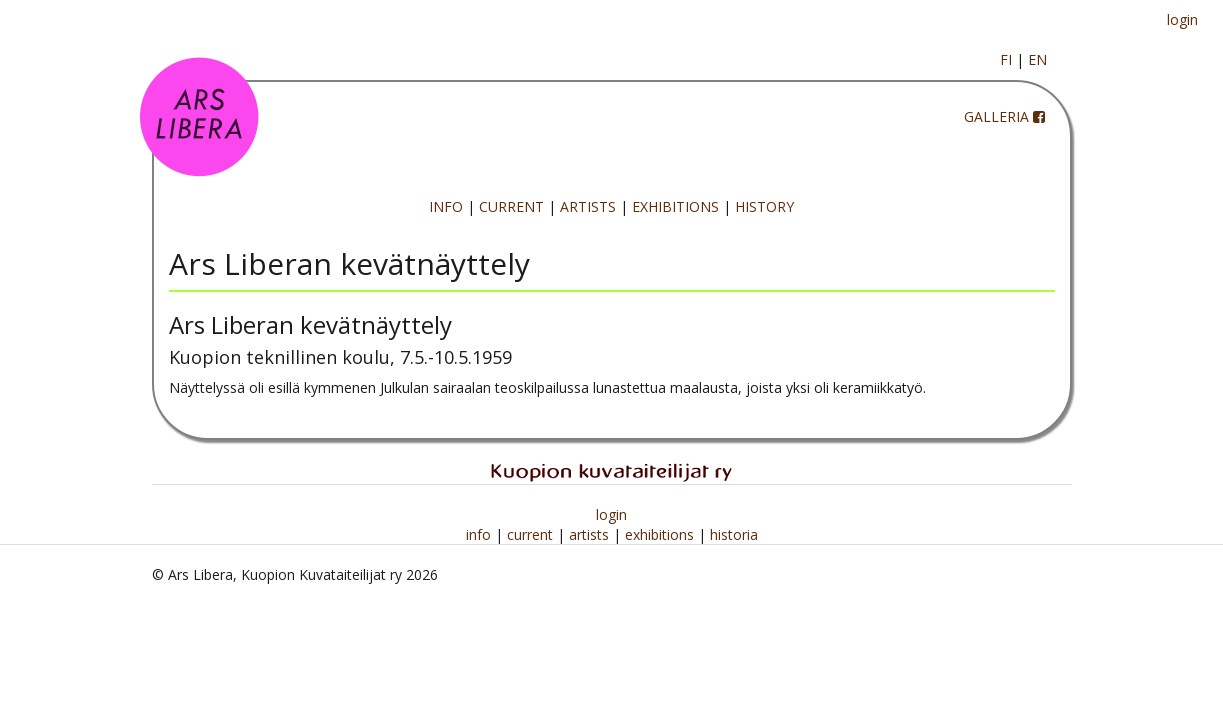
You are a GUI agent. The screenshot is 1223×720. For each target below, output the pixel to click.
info (480, 534)
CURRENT (511, 206)
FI (1006, 59)
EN (1037, 59)
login (1182, 19)
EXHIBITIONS (675, 206)
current (532, 534)
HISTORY (764, 206)
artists (591, 534)
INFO (446, 206)
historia (734, 534)
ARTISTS (588, 206)
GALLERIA (996, 116)
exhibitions (661, 534)
